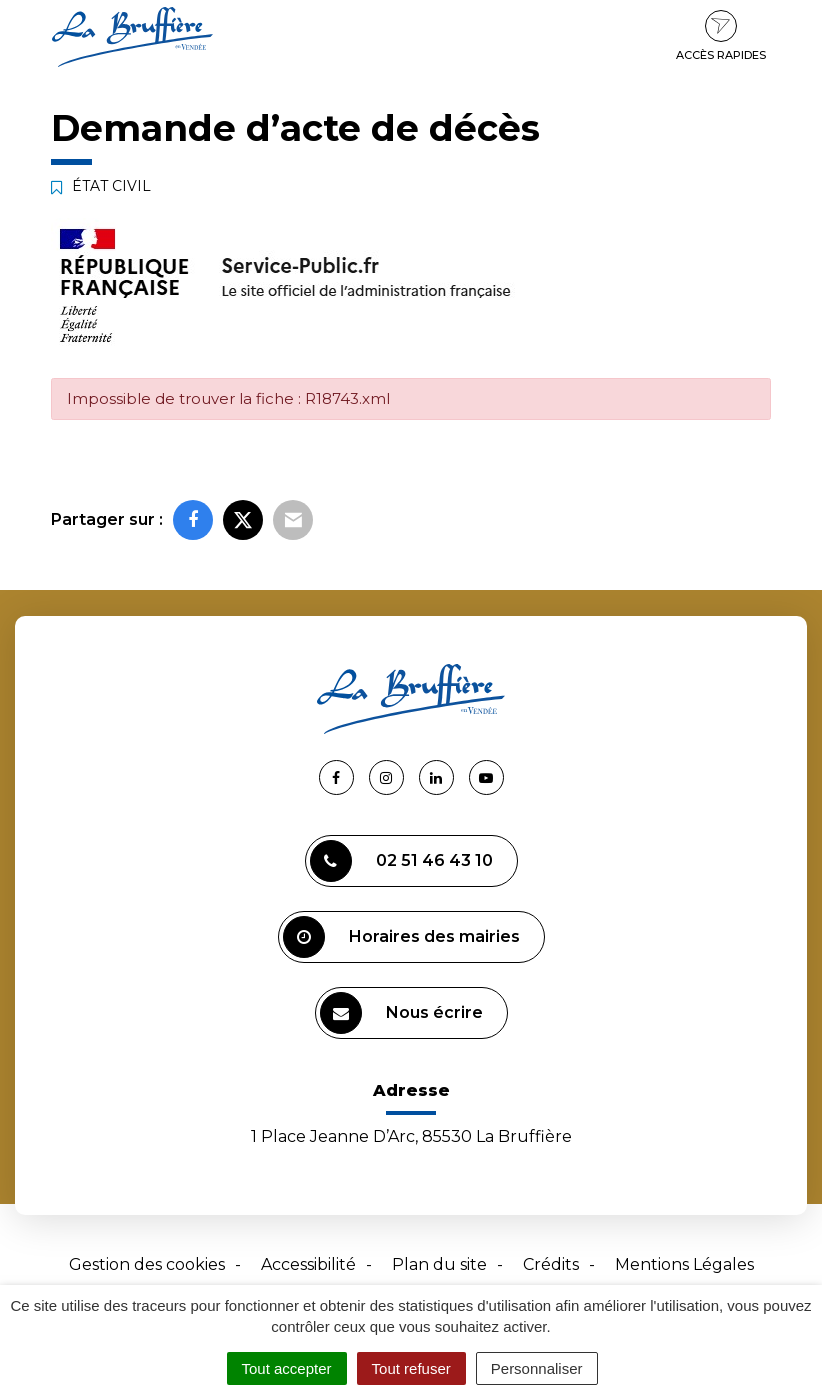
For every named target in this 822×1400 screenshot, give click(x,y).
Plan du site (439, 1264)
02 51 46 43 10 (401, 861)
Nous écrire (401, 1013)
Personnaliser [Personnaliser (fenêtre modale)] (537, 1368)
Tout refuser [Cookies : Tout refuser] (411, 1368)
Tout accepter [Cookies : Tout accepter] (287, 1368)
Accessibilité (308, 1264)
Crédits (551, 1264)
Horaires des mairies (401, 937)
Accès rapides (721, 36)
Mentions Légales (684, 1264)
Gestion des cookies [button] (147, 1264)
